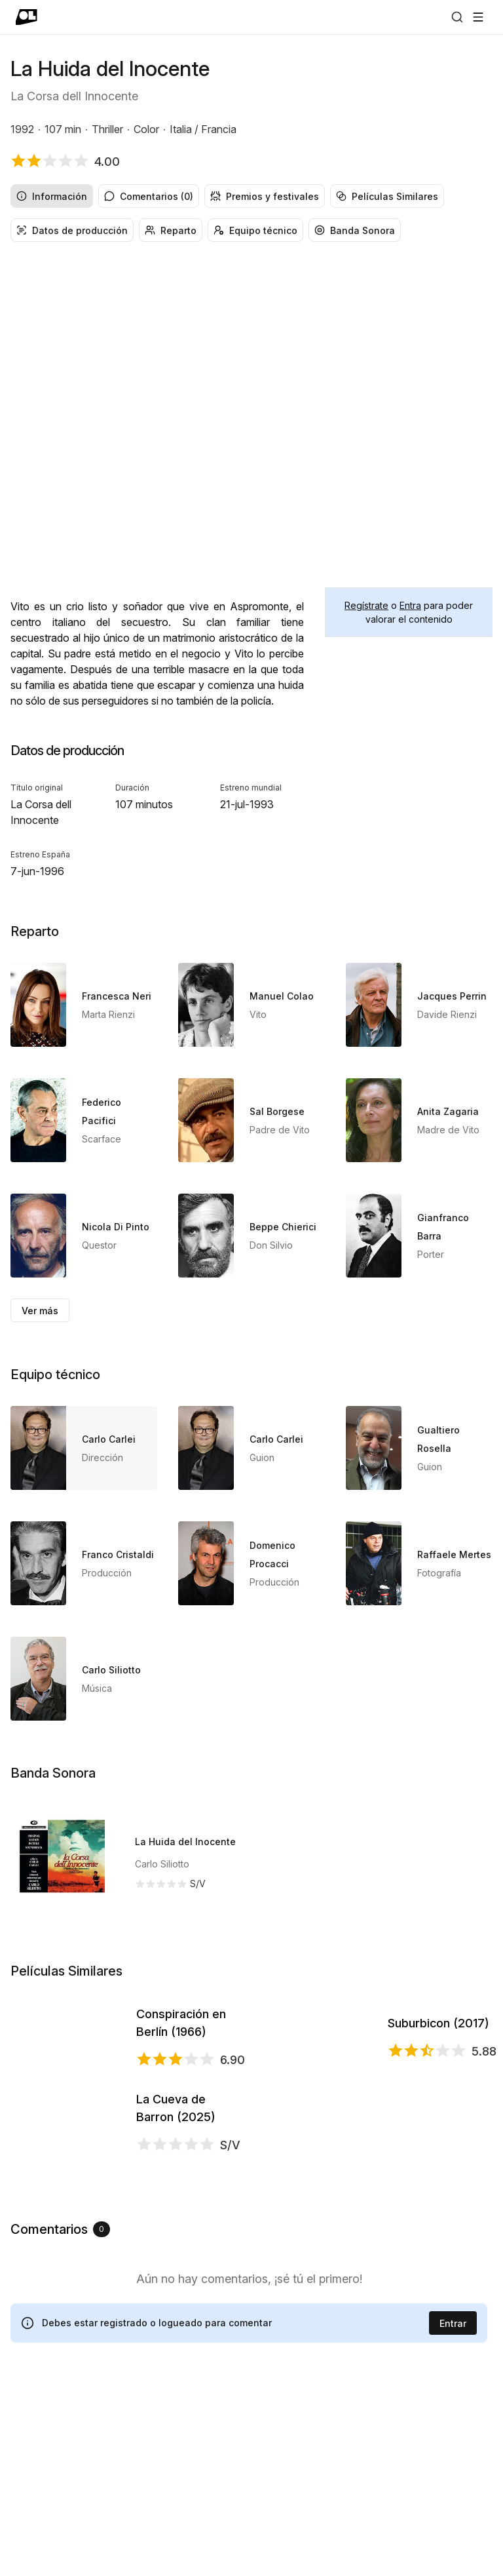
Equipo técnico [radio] (255, 230)
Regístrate (366, 605)
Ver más (40, 1310)
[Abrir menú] (478, 17)
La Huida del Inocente (185, 1841)
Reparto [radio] (170, 230)
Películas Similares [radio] (387, 196)
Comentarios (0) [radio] (148, 196)
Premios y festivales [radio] (264, 196)
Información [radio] (51, 196)
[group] (251, 196)
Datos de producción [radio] (72, 230)
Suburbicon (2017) (438, 2069)
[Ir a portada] (26, 17)
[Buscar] (457, 17)
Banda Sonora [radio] (354, 230)
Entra (410, 605)
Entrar (452, 2508)
